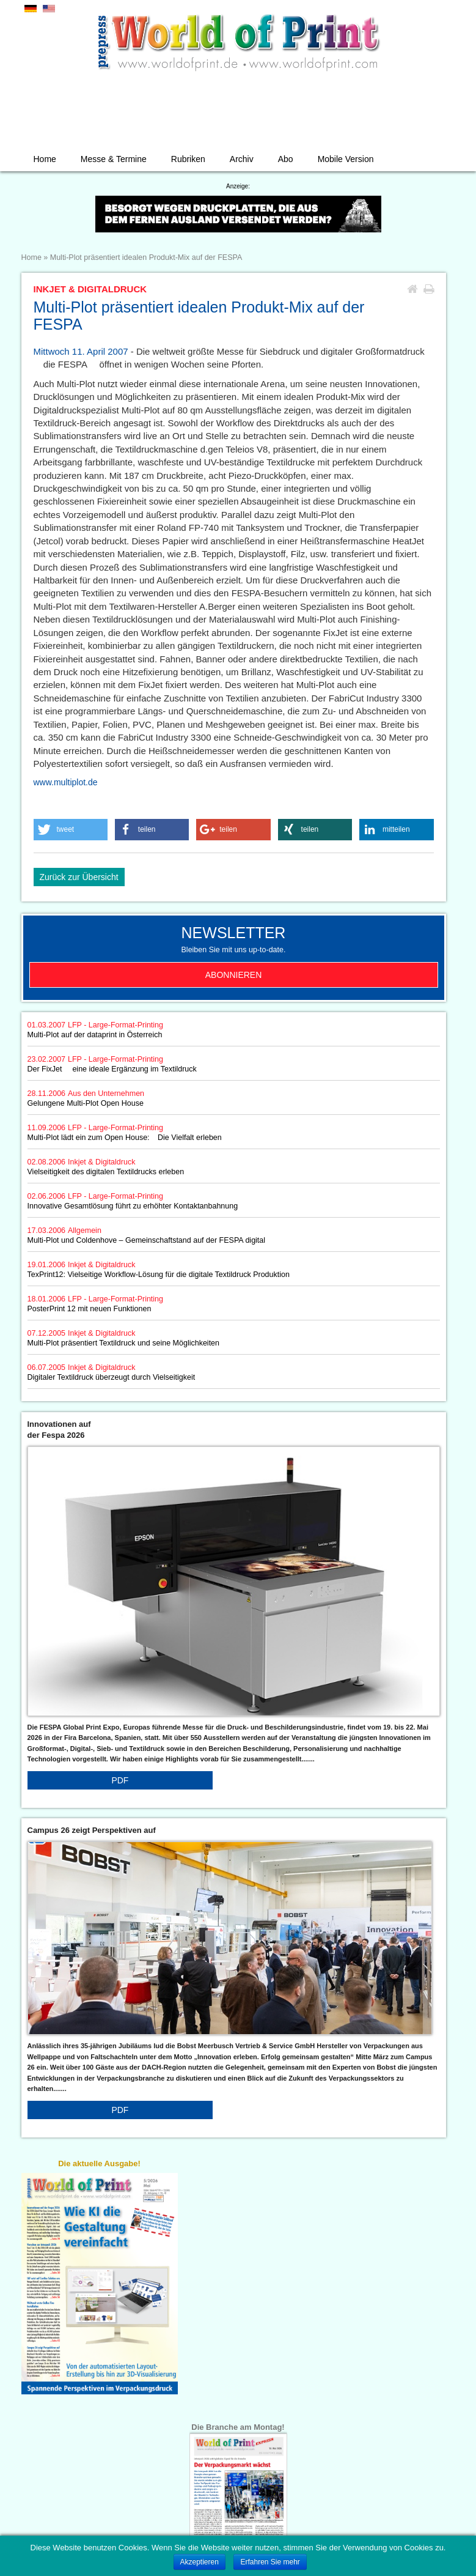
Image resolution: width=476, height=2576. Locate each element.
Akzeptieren (199, 2562)
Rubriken (188, 159)
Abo (285, 159)
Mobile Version (346, 159)
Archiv (242, 159)
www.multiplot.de (66, 782)
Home (45, 159)
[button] (71, 829)
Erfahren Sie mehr (269, 2562)
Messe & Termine (114, 159)
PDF (119, 1780)
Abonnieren (233, 975)
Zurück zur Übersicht (79, 877)
